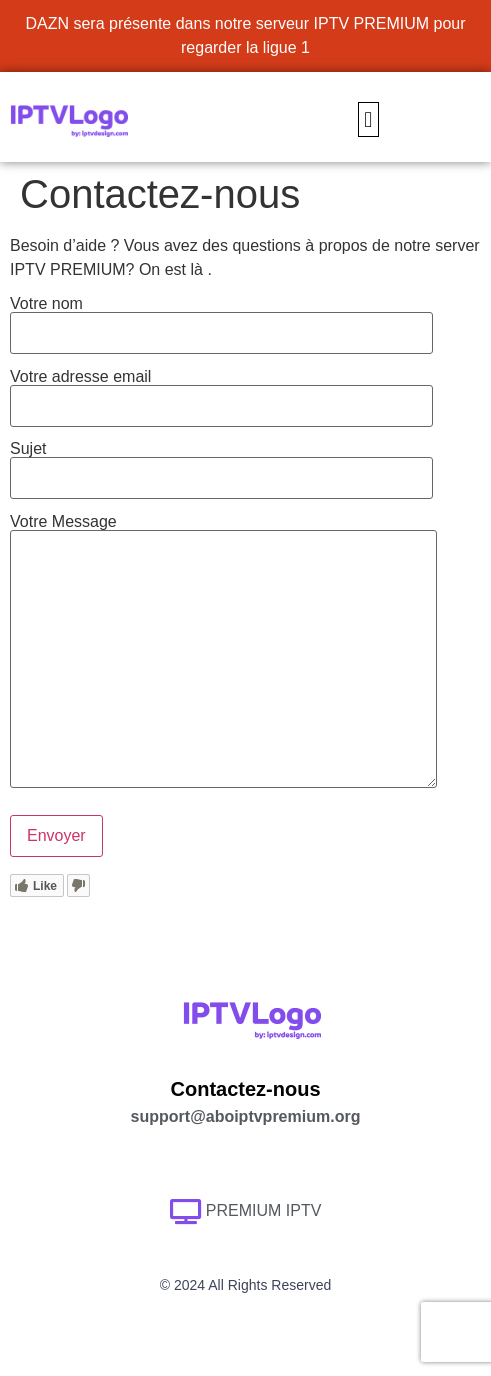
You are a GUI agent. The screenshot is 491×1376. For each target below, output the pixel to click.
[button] (368, 119)
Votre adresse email (221, 391)
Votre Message (223, 652)
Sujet (221, 463)
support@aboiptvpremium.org (246, 1116)
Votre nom (221, 318)
